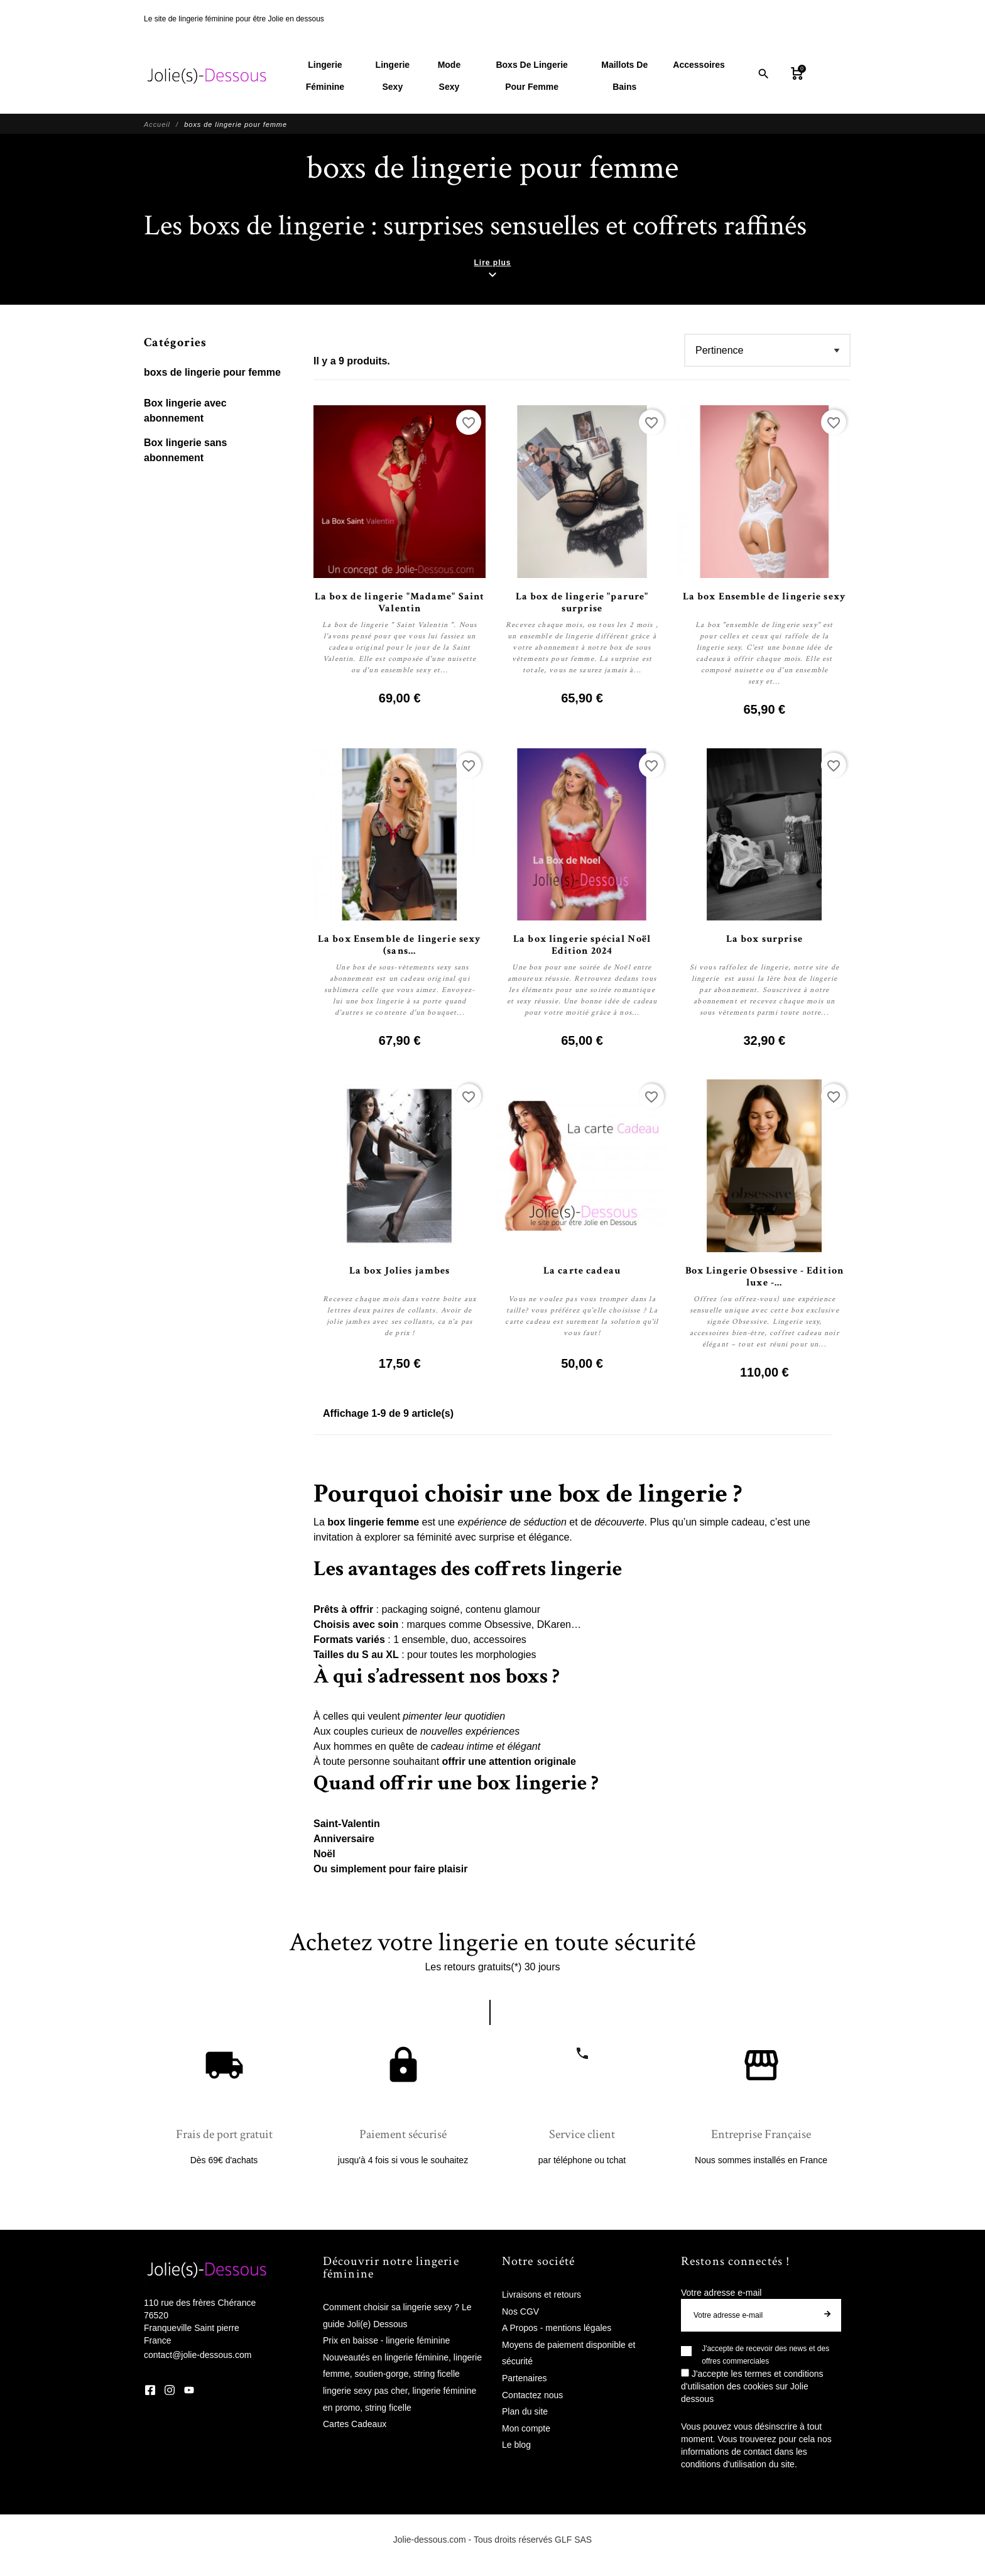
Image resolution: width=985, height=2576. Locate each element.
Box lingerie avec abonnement (185, 411)
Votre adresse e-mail (721, 2293)
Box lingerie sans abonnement (185, 451)
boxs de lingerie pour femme (212, 373)
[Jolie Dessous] (206, 76)
